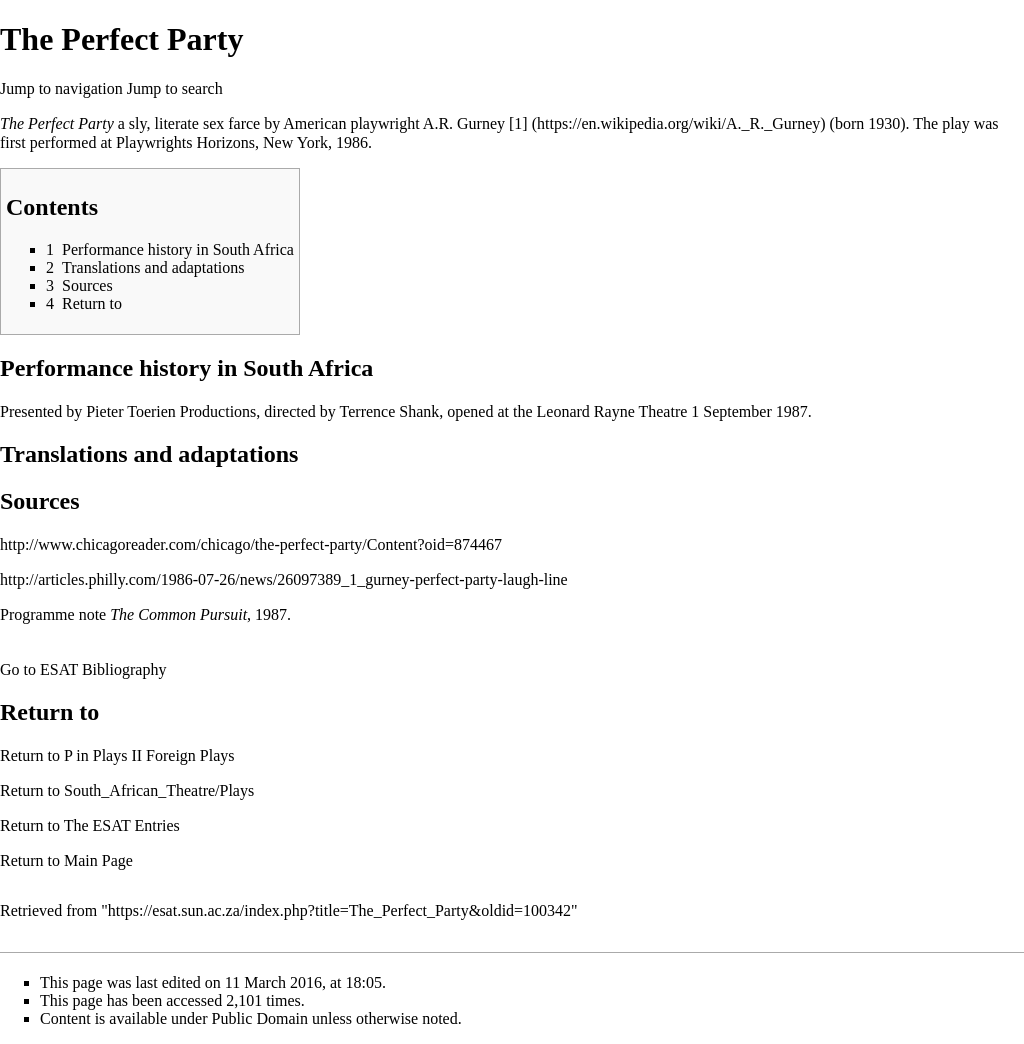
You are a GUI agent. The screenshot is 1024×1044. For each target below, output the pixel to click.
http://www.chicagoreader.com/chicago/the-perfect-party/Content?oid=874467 (251, 544)
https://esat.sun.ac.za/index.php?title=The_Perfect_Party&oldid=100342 (339, 910)
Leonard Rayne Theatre (612, 411)
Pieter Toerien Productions (171, 411)
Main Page (98, 860)
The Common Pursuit (178, 614)
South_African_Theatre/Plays (159, 790)
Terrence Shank (390, 411)
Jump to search (175, 88)
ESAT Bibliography (103, 669)
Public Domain (260, 1018)
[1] (518, 123)
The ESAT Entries (122, 825)
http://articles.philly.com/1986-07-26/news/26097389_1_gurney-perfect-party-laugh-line (284, 579)
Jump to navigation (61, 88)
